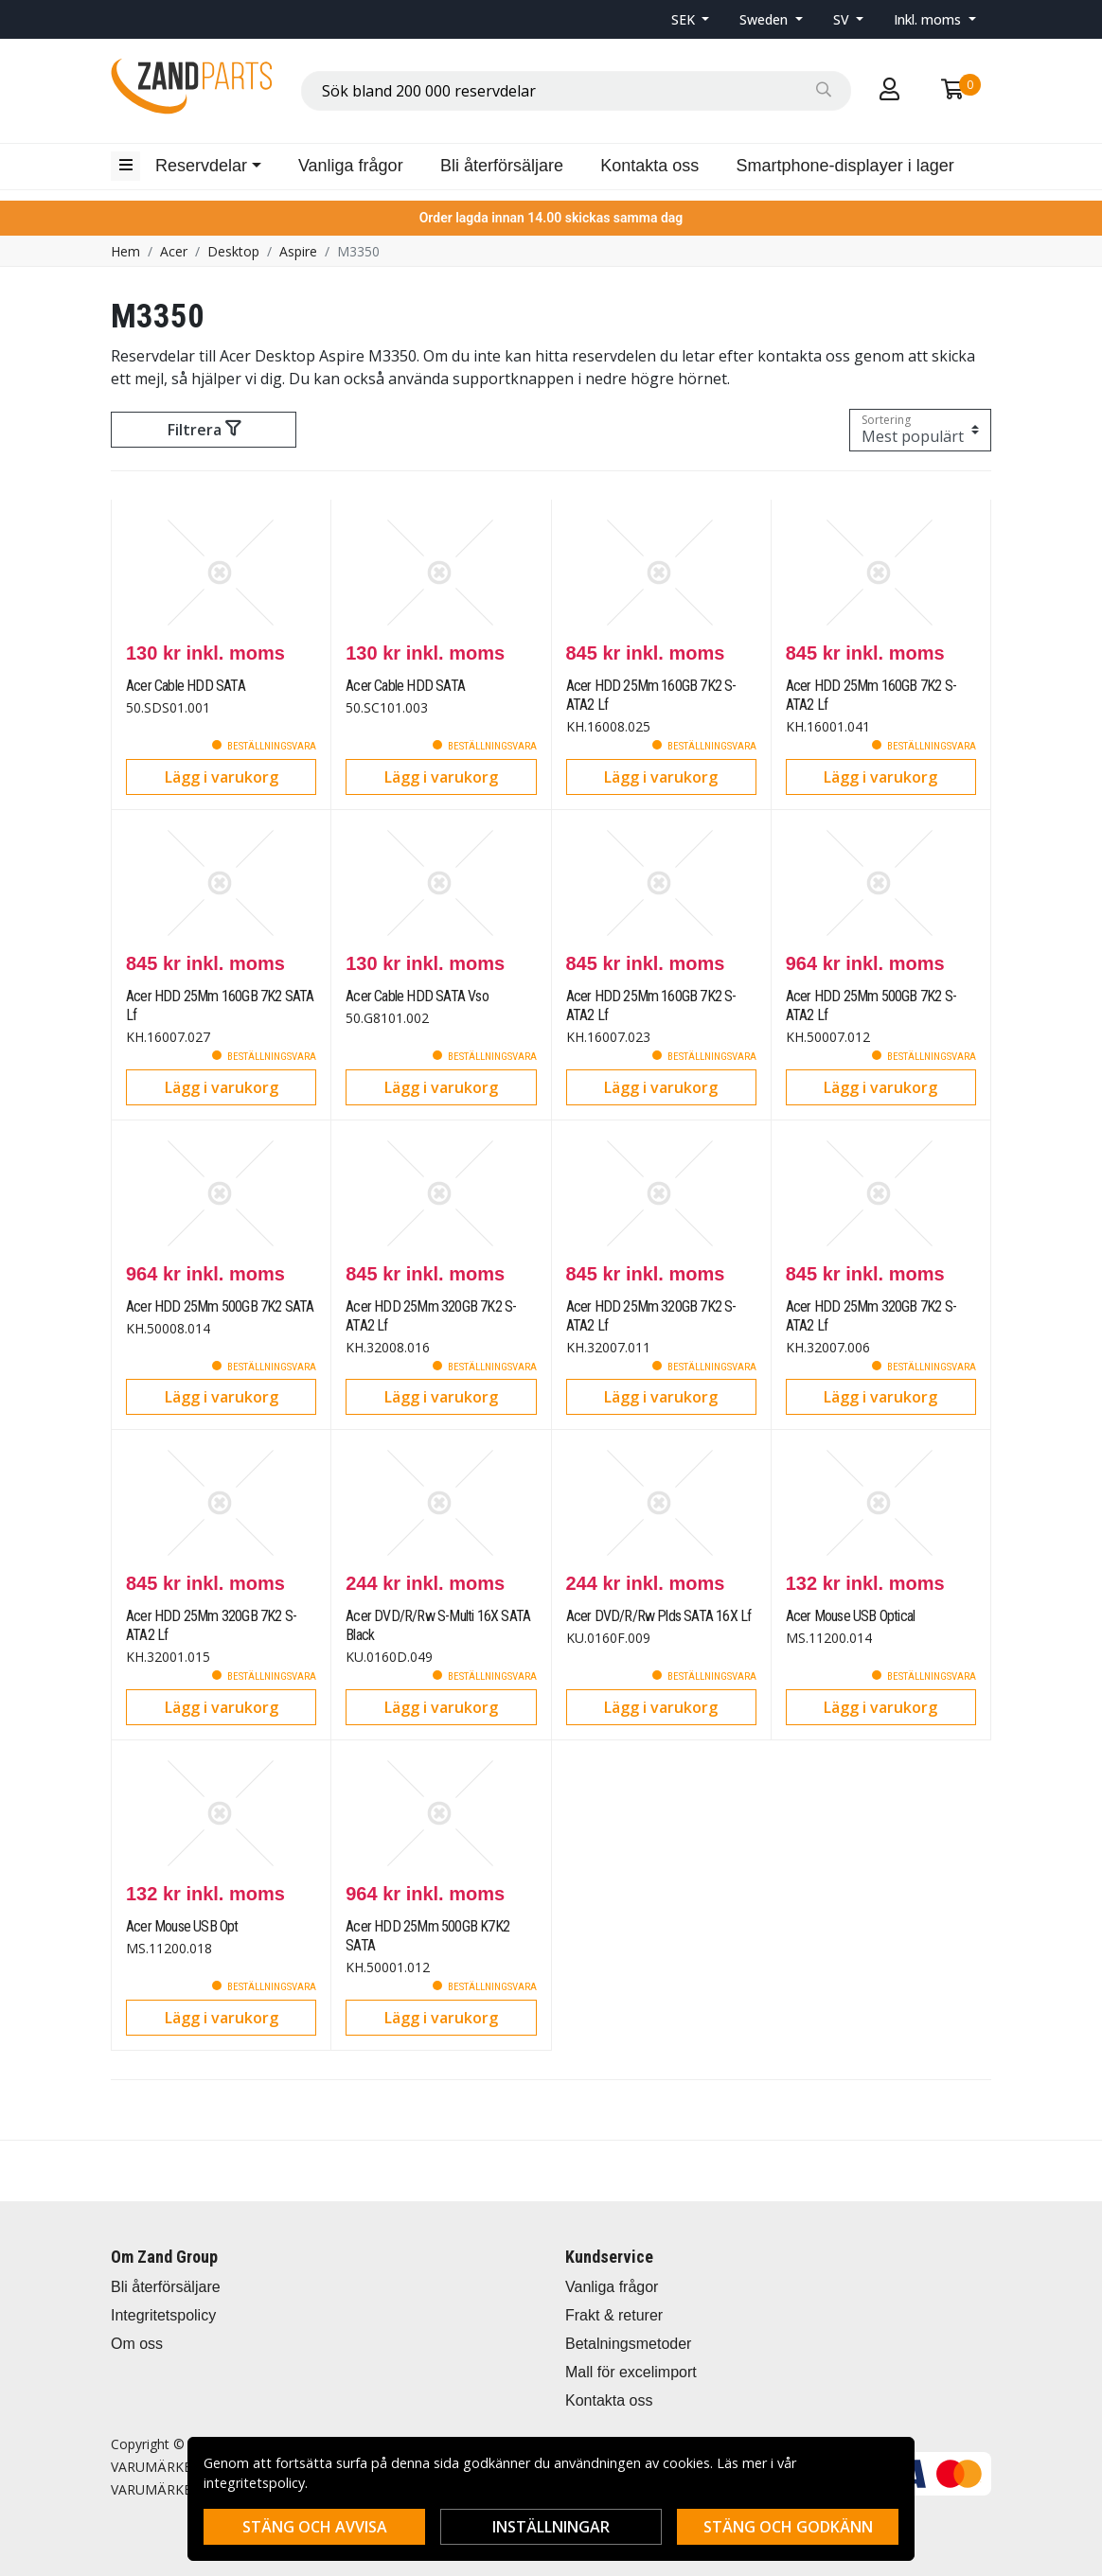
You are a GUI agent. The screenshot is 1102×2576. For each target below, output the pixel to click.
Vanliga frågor (350, 165)
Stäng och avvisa (314, 2526)
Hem (125, 251)
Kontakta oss (649, 165)
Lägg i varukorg (221, 777)
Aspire (298, 251)
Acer (173, 251)
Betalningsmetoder (628, 2344)
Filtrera (204, 429)
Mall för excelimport (631, 2372)
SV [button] (843, 19)
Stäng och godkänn (788, 2526)
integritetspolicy (254, 2483)
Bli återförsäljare (501, 165)
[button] (690, 19)
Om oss (137, 2344)
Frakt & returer (614, 2315)
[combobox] (576, 91)
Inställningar (551, 2526)
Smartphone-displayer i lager (845, 165)
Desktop (233, 251)
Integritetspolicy (163, 2315)
